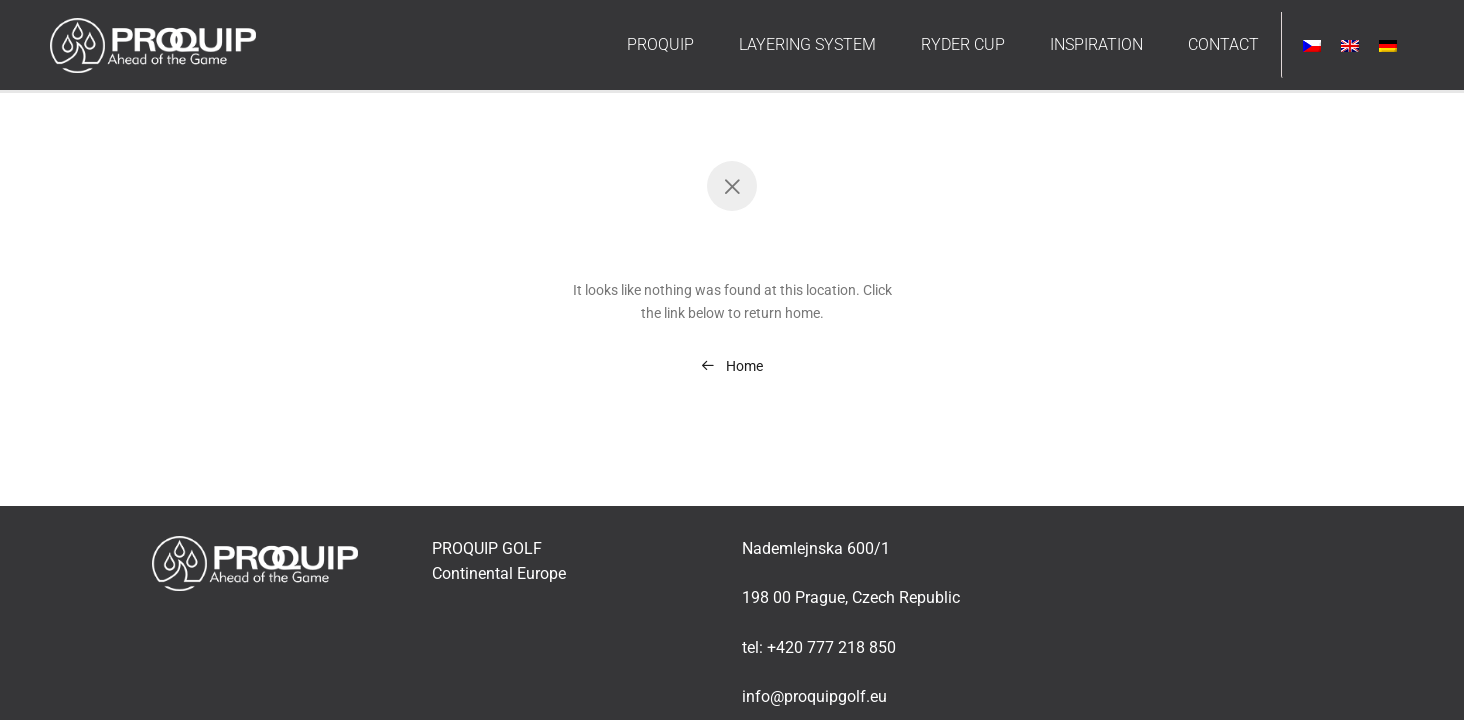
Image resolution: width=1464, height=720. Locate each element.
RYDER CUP (963, 44)
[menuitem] (1312, 45)
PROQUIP (660, 44)
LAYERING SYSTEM (807, 44)
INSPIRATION (1096, 44)
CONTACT (1223, 44)
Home (732, 366)
